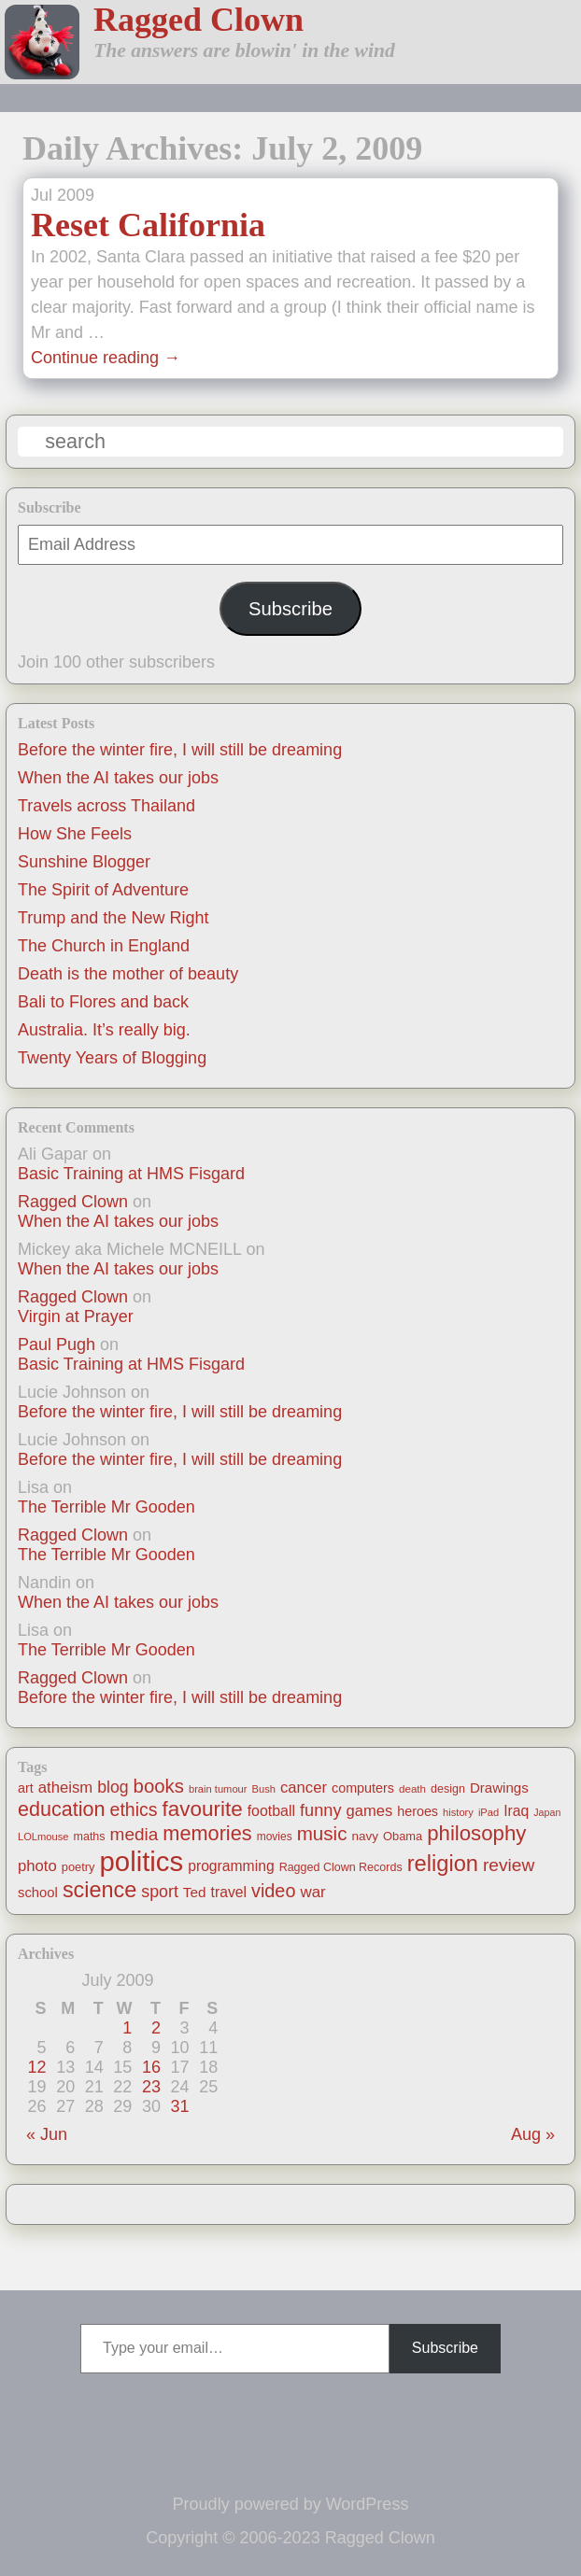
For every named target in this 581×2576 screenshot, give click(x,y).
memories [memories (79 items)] (207, 1833)
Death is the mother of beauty (128, 973)
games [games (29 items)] (369, 1811)
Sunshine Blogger (84, 861)
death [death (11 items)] (412, 1788)
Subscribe (290, 608)
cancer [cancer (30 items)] (303, 1787)
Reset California (148, 225)
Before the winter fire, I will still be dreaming (180, 749)
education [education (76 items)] (62, 1809)
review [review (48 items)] (508, 1865)
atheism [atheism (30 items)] (65, 1787)
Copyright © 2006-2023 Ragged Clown (290, 2537)
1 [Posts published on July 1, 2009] (127, 2028)
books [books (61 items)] (159, 1786)
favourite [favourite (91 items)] (203, 1809)
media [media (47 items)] (134, 1834)
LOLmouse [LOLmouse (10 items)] (43, 1836)
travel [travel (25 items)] (229, 1892)
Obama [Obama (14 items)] (402, 1836)
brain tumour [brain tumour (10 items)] (218, 1789)
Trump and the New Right (113, 917)
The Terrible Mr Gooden (106, 1507)
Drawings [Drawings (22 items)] (499, 1787)
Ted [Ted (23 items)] (194, 1892)
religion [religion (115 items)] (442, 1863)
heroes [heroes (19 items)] (417, 1811)
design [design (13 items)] (448, 1788)
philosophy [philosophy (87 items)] (476, 1833)
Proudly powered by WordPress (291, 2504)
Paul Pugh (56, 1344)
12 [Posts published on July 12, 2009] (37, 2067)
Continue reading (105, 357)
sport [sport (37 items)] (159, 1891)
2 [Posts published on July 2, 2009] (156, 2028)
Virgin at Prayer (76, 1316)
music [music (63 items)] (322, 1833)
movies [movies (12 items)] (274, 1836)
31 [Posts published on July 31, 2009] (180, 2106)
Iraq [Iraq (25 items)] (516, 1811)
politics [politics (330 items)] (142, 1861)
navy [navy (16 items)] (365, 1836)
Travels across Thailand (106, 805)
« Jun (46, 2134)
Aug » (533, 2134)
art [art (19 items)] (26, 1788)
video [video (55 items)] (273, 1890)
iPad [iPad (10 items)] (488, 1812)
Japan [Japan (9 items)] (546, 1812)
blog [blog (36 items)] (112, 1787)
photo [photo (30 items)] (37, 1866)
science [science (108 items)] (99, 1890)
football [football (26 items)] (271, 1811)
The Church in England (104, 945)
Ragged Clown (198, 19)
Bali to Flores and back (103, 1001)
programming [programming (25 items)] (231, 1866)
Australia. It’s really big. (104, 1030)
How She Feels (75, 833)
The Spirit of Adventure (103, 889)
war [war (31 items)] (312, 1892)
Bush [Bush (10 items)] (264, 1789)
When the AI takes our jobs (118, 777)
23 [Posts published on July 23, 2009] (151, 2086)
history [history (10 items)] (458, 1812)
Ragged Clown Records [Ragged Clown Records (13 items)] (341, 1867)
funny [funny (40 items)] (320, 1810)
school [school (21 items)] (38, 1892)
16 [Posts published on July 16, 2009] (151, 2067)
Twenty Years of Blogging (112, 1058)
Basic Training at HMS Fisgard (131, 1173)
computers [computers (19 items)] (363, 1788)
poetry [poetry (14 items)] (78, 1867)
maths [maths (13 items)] (90, 1836)
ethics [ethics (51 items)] (134, 1809)
